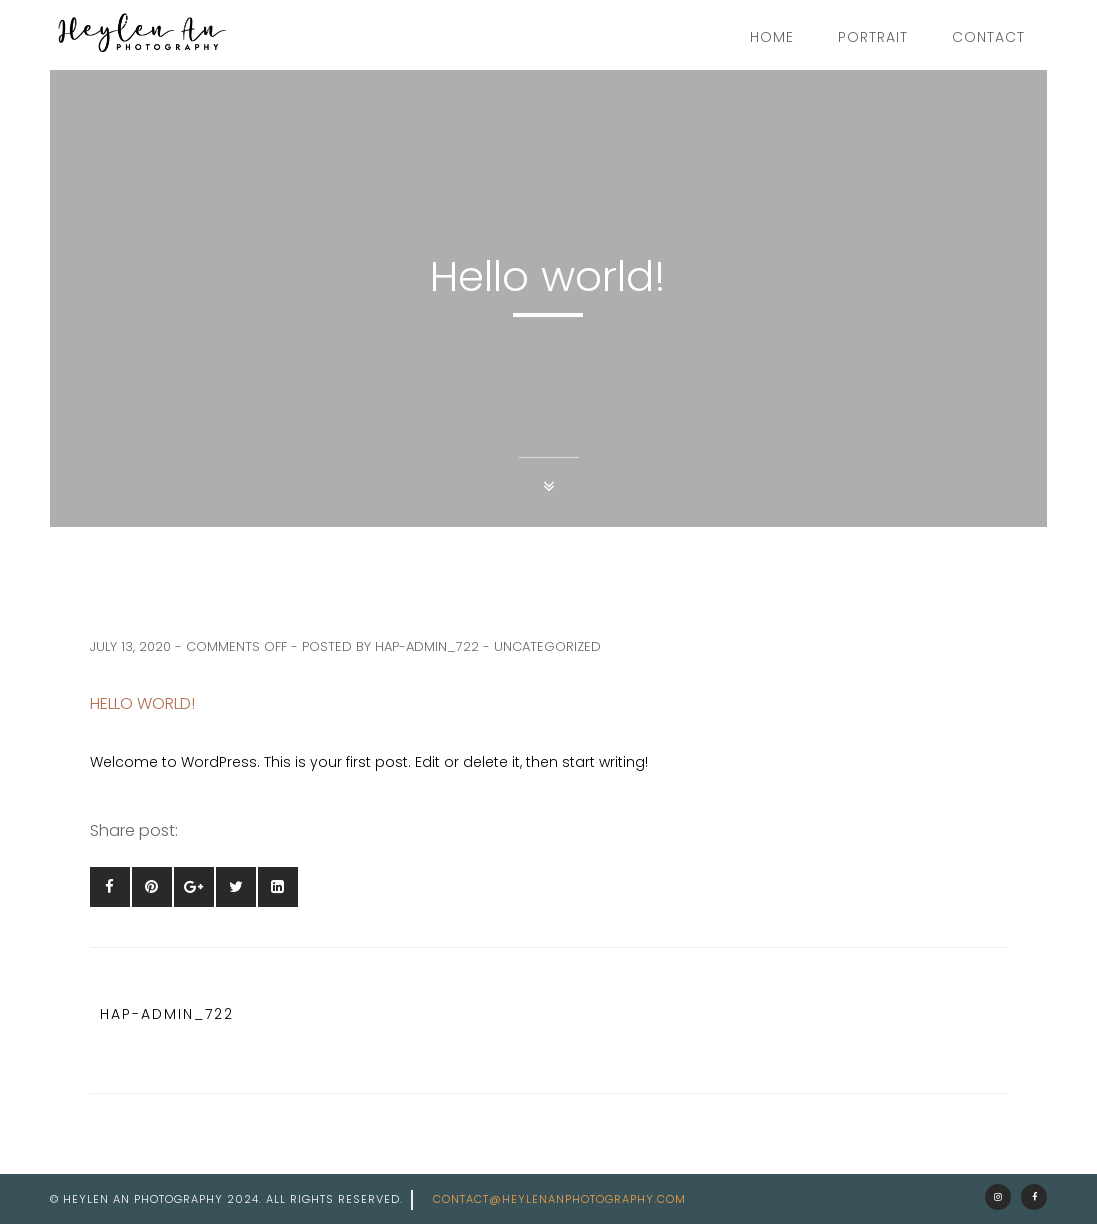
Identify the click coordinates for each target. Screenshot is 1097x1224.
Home (772, 37)
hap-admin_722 (427, 646)
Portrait (873, 37)
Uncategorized (547, 646)
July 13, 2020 (130, 646)
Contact (988, 37)
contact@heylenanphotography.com (559, 1199)
